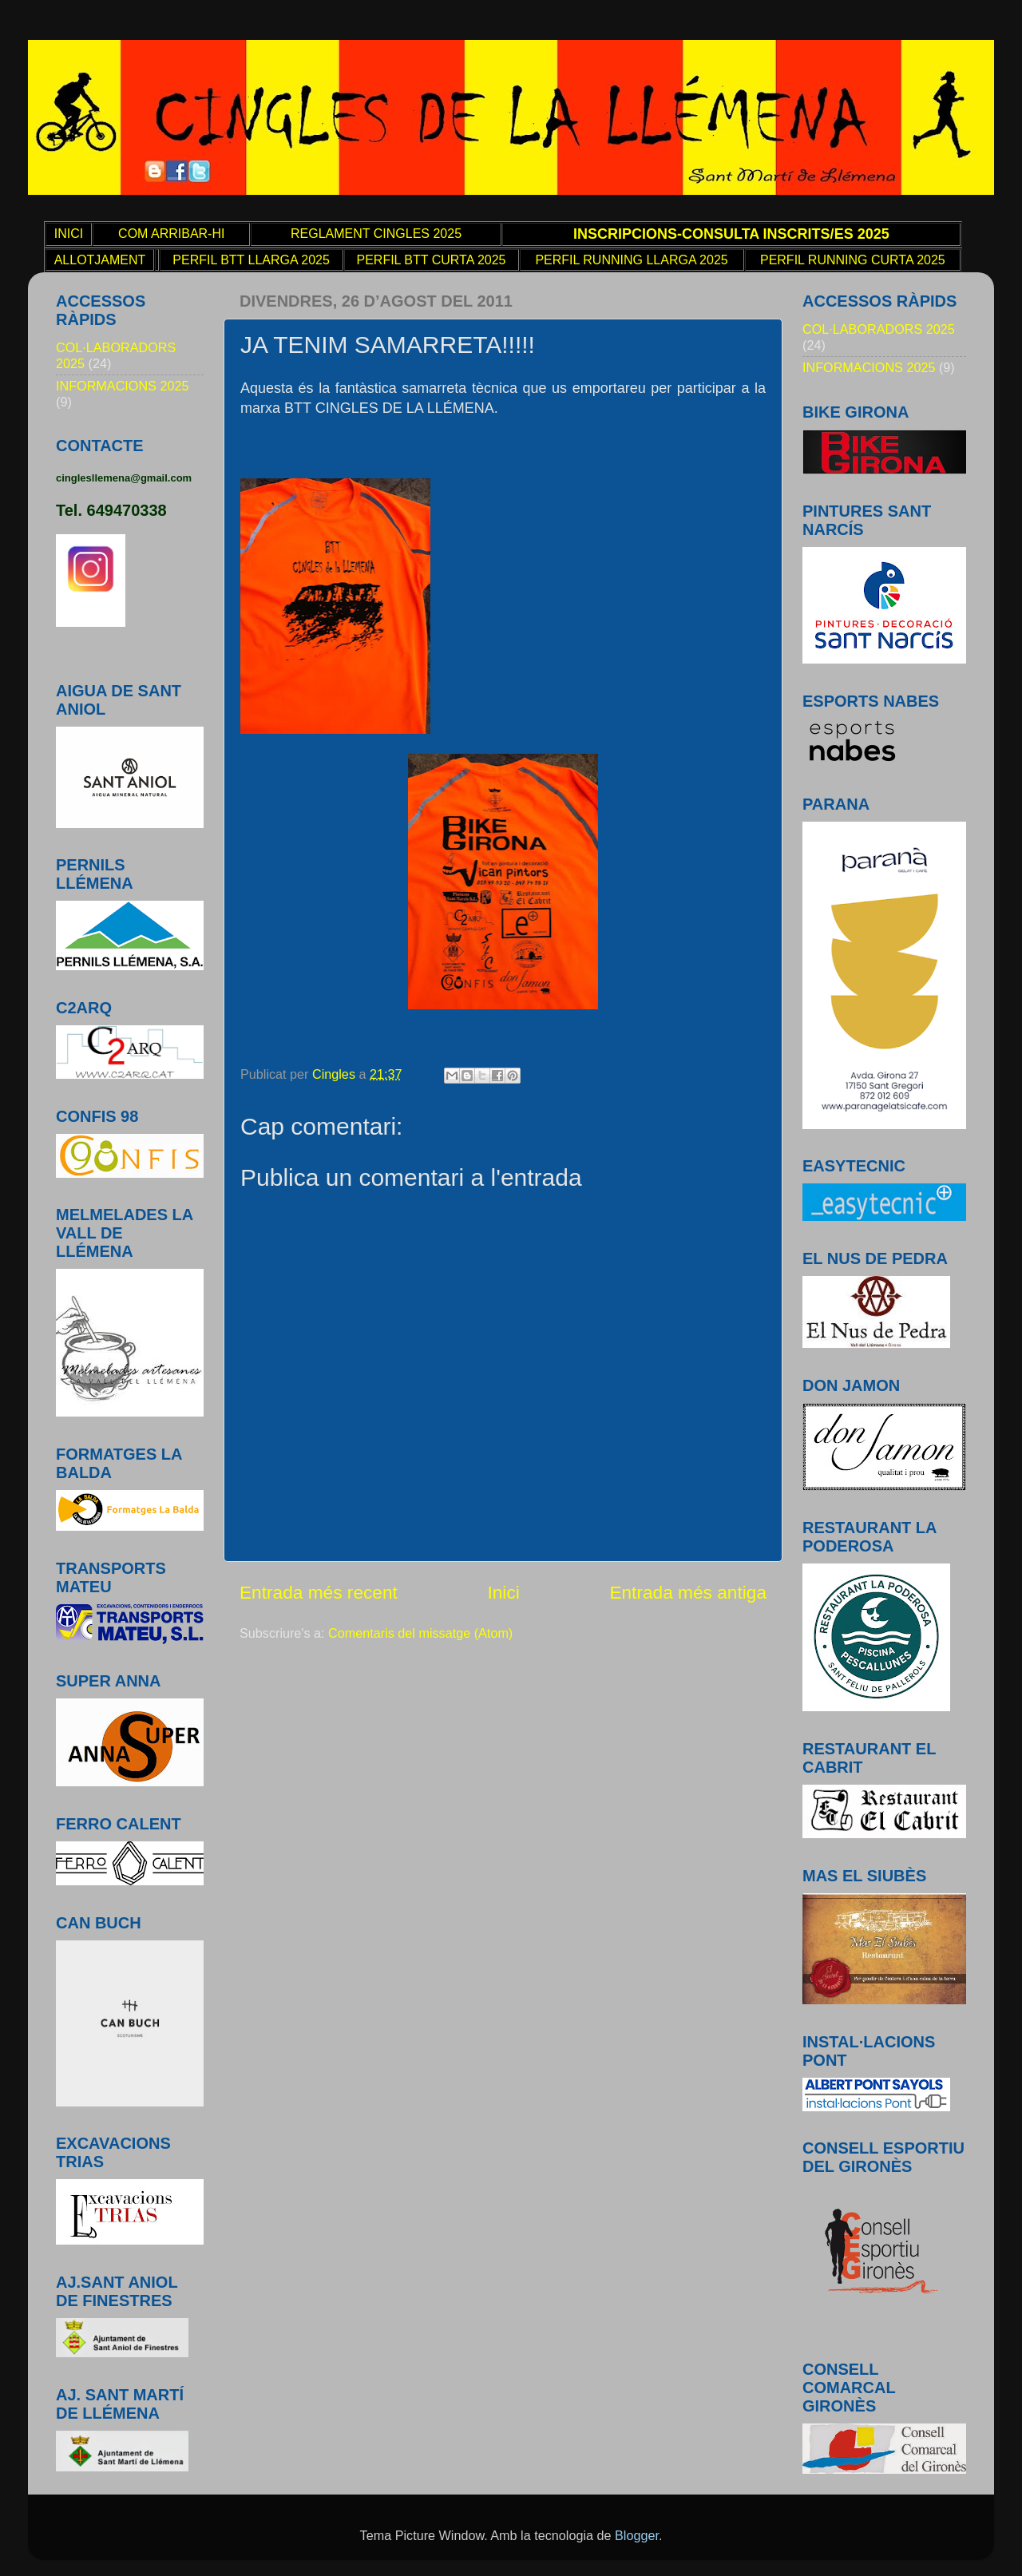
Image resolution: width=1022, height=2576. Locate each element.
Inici (503, 1592)
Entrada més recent (319, 1592)
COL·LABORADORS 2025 (878, 329)
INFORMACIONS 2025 (122, 385)
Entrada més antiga (687, 1592)
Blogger (637, 2535)
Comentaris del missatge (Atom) (420, 1633)
